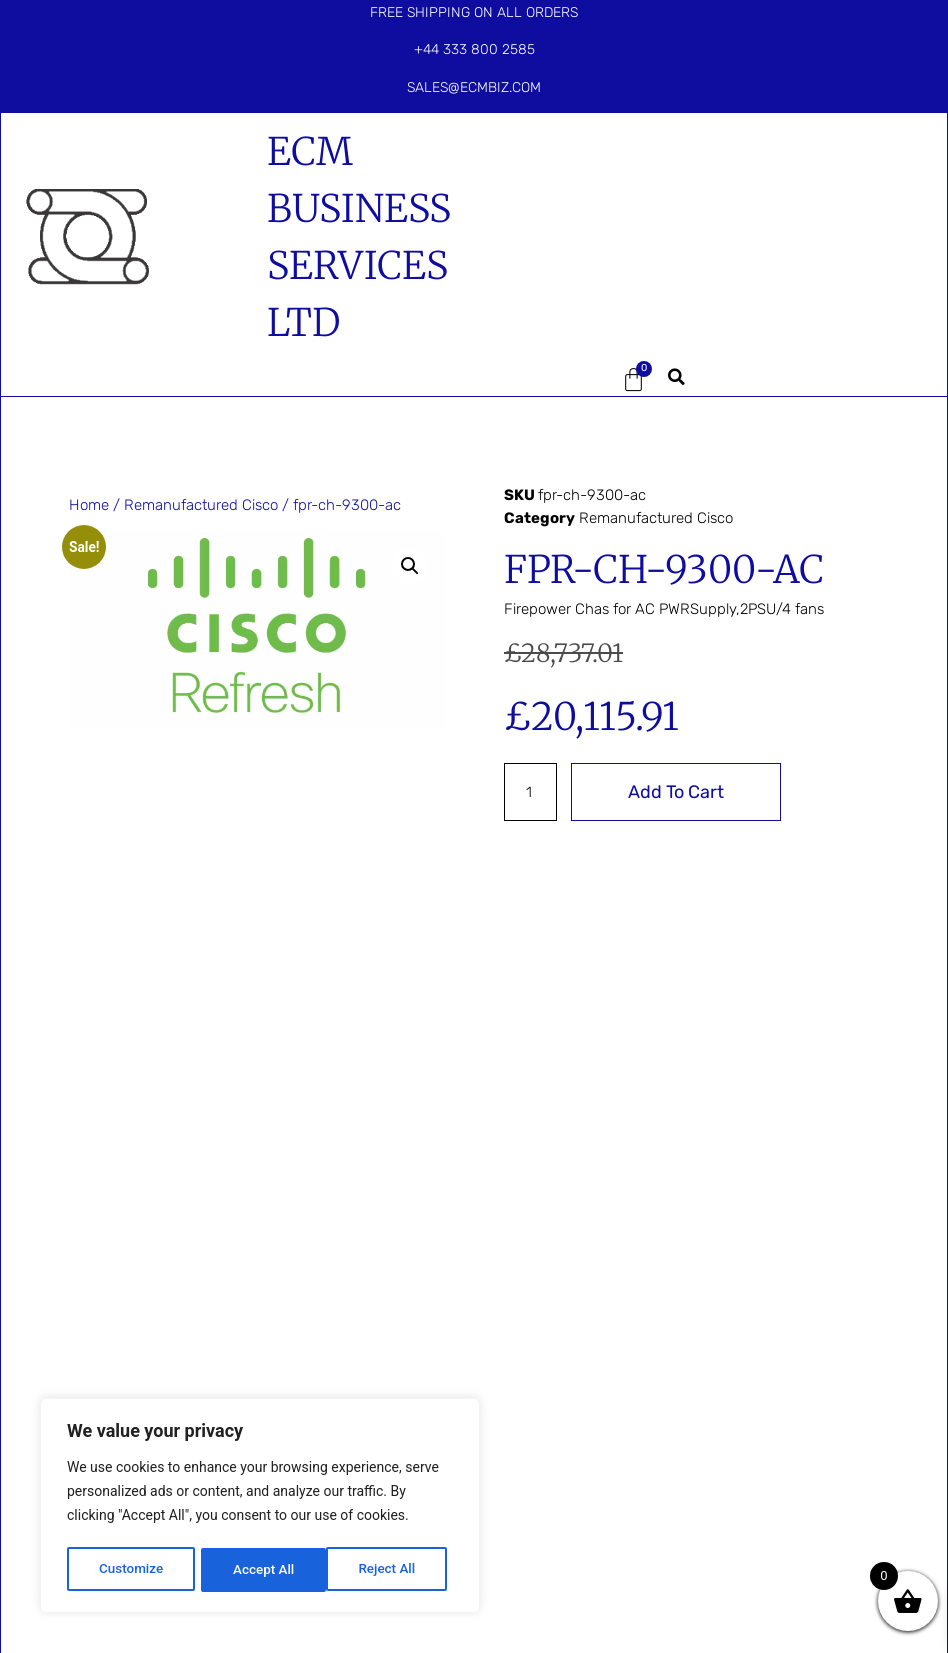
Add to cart (677, 792)
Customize (130, 1570)
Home (89, 505)
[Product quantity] (531, 792)
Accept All (391, 1570)
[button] (546, 380)
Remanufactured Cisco (201, 505)
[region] (260, 1508)
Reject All (261, 1570)
